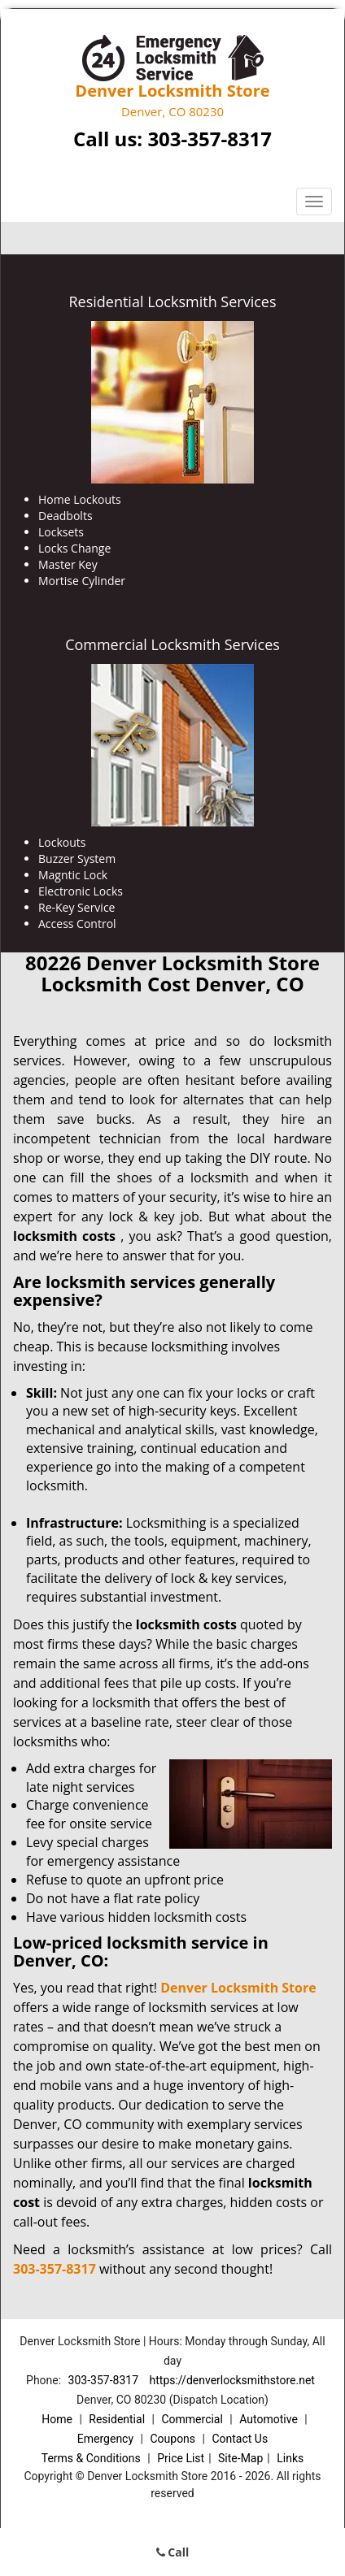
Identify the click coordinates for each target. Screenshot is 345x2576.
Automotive (268, 2419)
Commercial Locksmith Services (172, 644)
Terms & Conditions (91, 2458)
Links (290, 2458)
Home (56, 2419)
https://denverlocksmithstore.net (232, 2380)
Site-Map (240, 2458)
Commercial (191, 2419)
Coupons (172, 2438)
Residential (117, 2419)
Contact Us (240, 2438)
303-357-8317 (209, 138)
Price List (180, 2458)
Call (173, 2552)
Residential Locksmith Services (172, 301)
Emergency (105, 2438)
